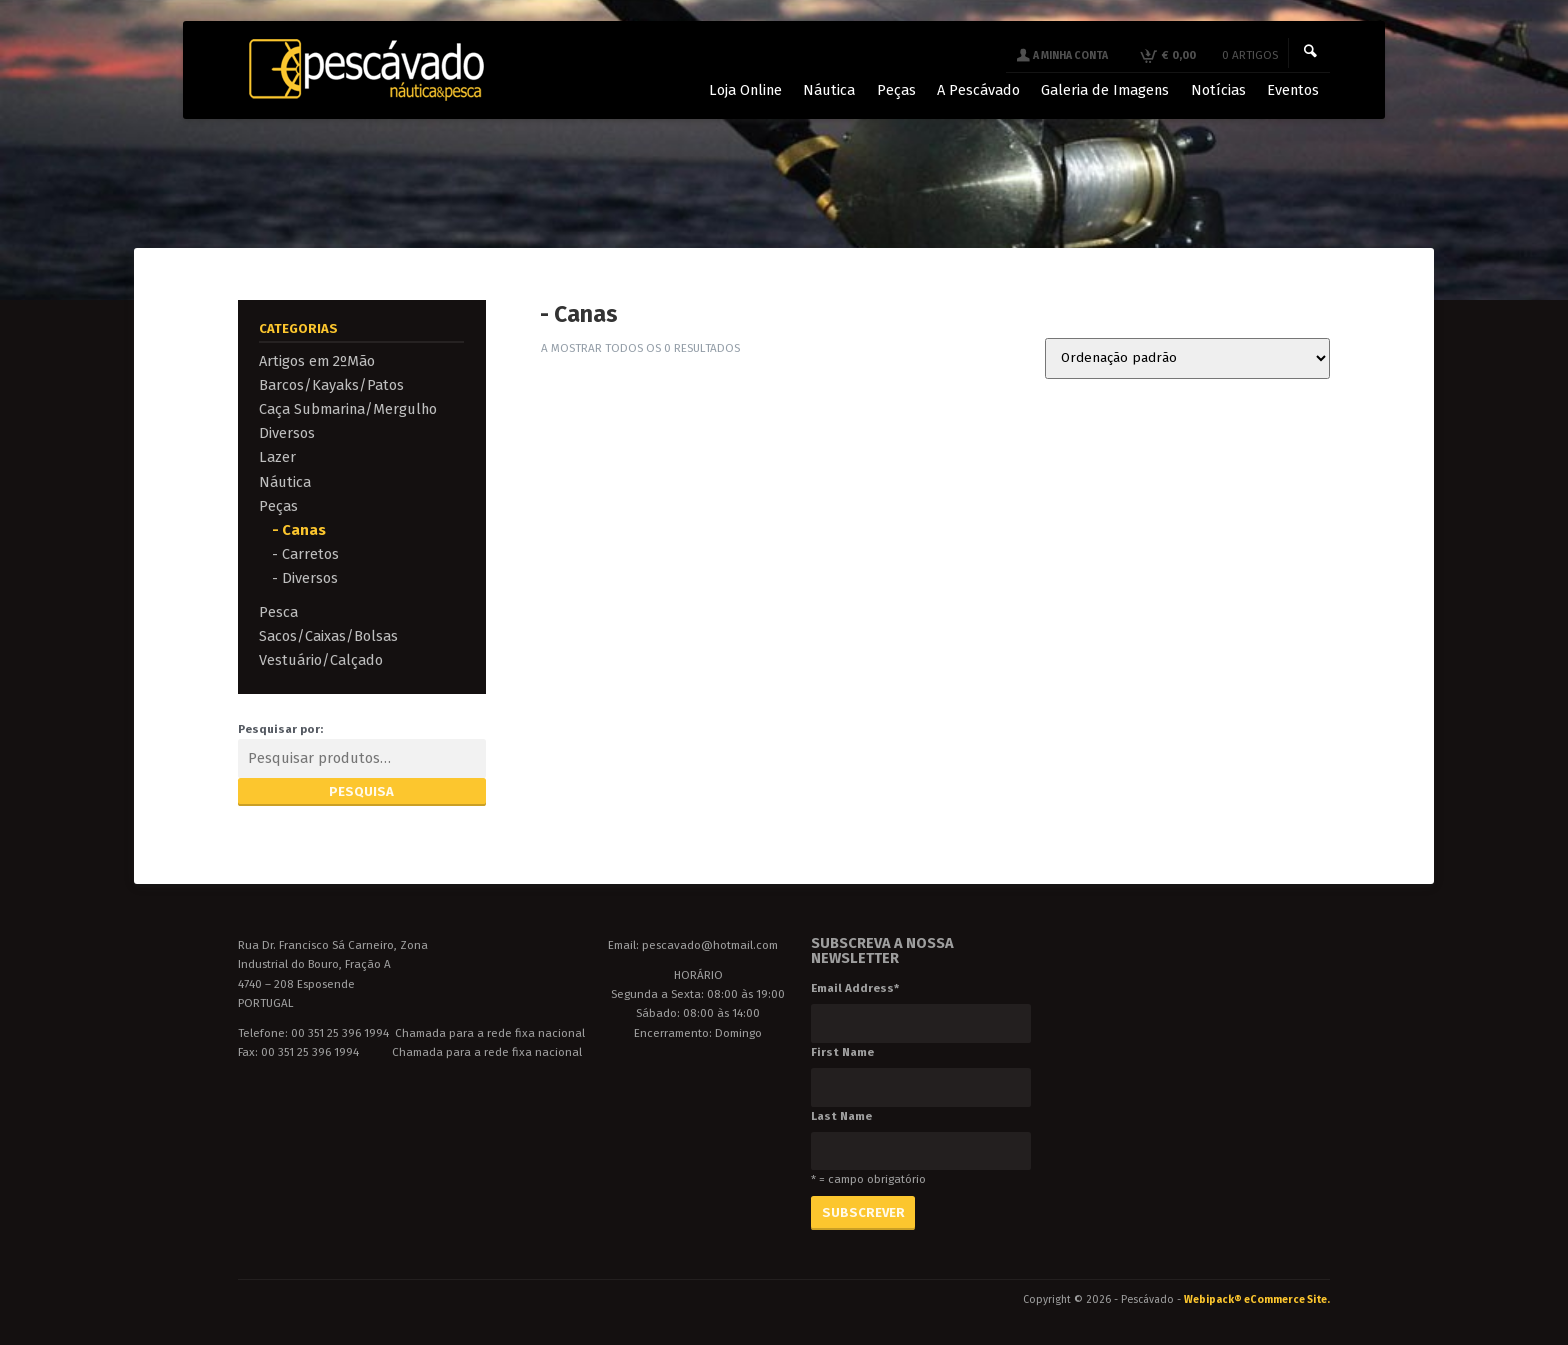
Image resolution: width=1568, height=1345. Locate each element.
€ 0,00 (1218, 55)
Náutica (285, 482)
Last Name (841, 1116)
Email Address (855, 988)
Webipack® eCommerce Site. (1257, 1299)
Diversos (287, 433)
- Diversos (305, 578)
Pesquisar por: (280, 729)
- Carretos (305, 554)
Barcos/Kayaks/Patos (331, 385)
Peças (278, 506)
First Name (842, 1052)
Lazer (277, 457)
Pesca (278, 612)
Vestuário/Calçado (321, 660)
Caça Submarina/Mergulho (348, 409)
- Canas (299, 530)
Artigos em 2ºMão (317, 361)
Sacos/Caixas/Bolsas (328, 636)
